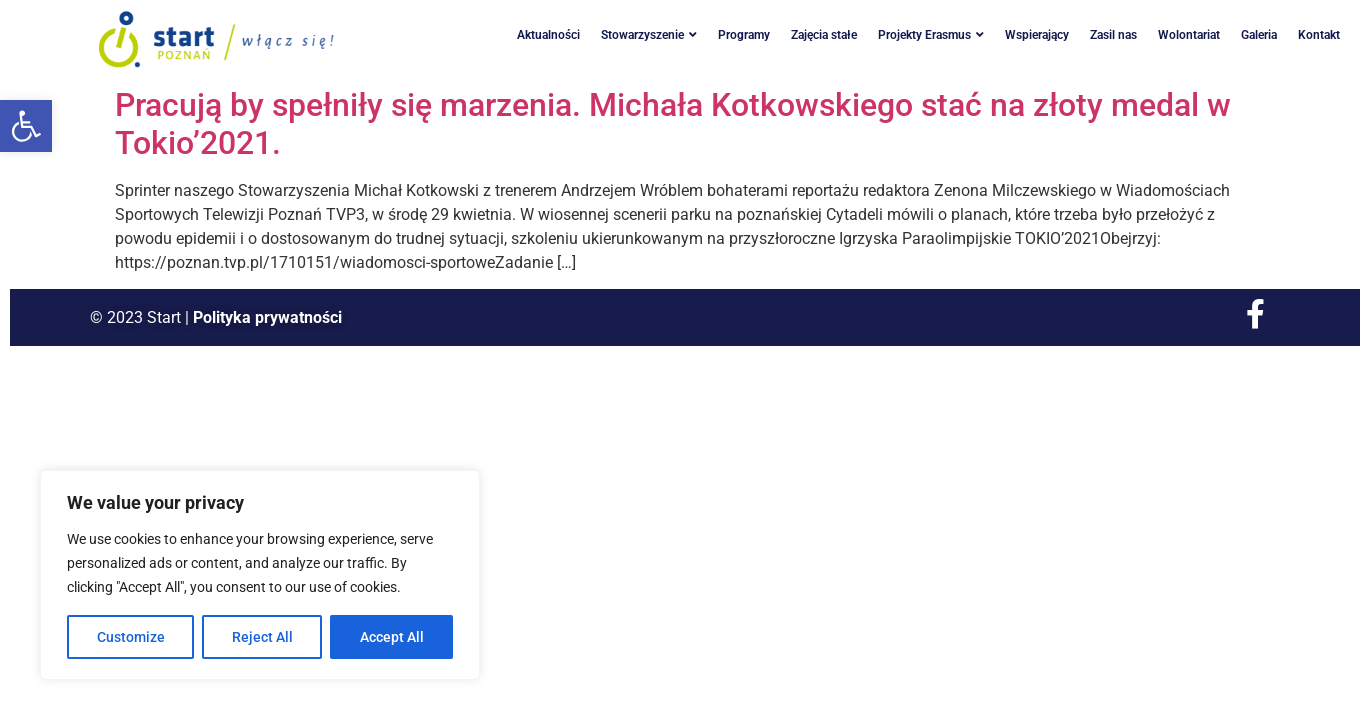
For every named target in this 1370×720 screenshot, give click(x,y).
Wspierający (1037, 35)
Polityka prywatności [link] (267, 317)
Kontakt (1319, 35)
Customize (131, 637)
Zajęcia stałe (824, 35)
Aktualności (548, 35)
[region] (260, 575)
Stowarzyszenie (649, 35)
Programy (744, 35)
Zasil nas (1113, 35)
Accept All (392, 637)
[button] (26, 126)
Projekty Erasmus (931, 35)
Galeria (1259, 35)
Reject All (262, 637)
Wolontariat (1189, 35)
